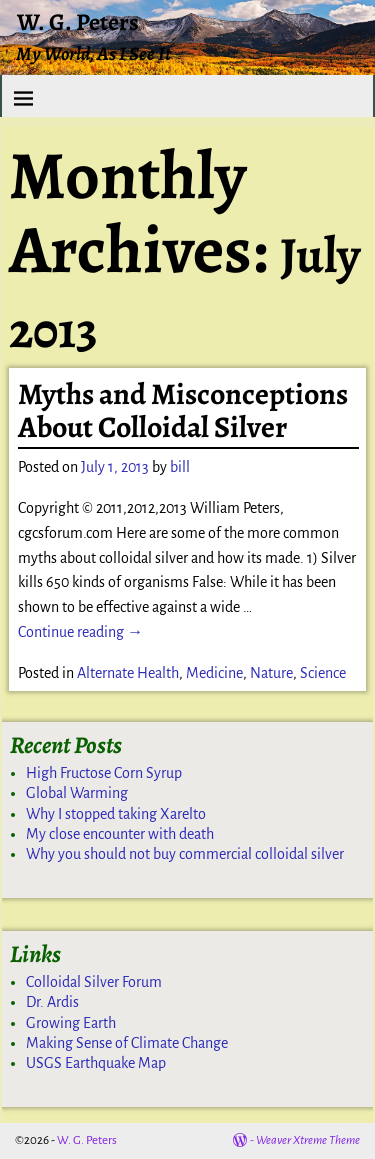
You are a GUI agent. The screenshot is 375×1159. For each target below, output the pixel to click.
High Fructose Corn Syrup (104, 773)
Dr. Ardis (52, 1002)
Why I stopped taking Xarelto (116, 814)
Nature (271, 673)
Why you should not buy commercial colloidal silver (185, 854)
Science (323, 673)
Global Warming (77, 793)
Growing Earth (71, 1023)
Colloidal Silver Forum (94, 982)
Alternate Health (128, 673)
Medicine (214, 673)
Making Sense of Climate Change (127, 1043)
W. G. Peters (78, 22)
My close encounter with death (120, 834)
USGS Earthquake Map (96, 1063)
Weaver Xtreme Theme (308, 1140)
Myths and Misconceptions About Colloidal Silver (183, 410)
